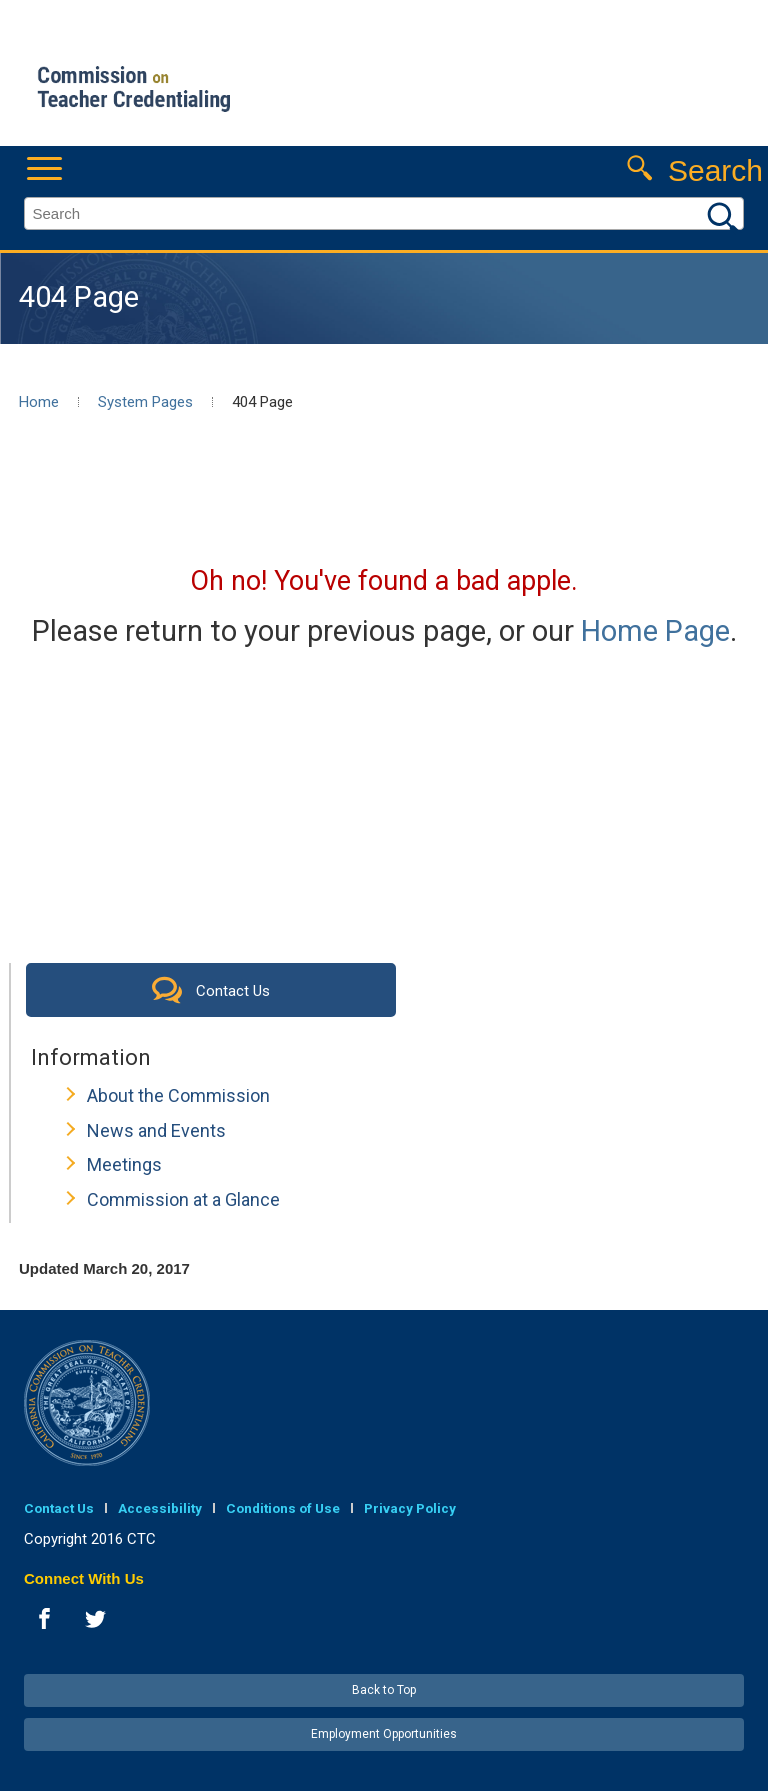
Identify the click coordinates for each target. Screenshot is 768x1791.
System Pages (145, 402)
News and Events (156, 1130)
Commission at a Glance (183, 1199)
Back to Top (384, 1690)
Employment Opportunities (384, 1734)
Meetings (124, 1164)
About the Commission (178, 1095)
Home (39, 402)
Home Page (655, 631)
